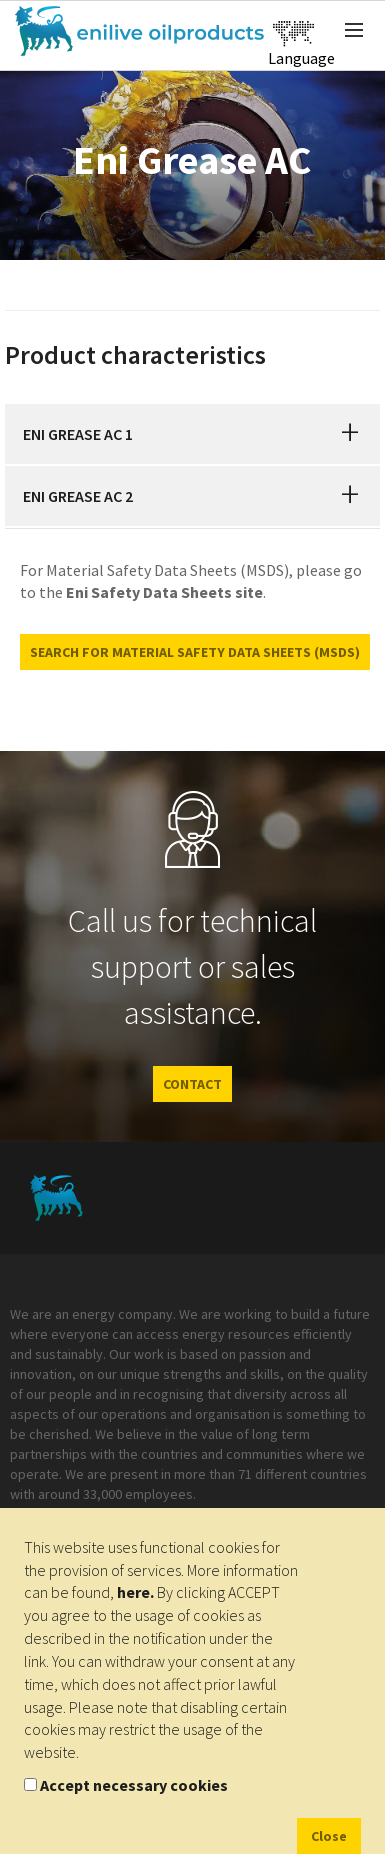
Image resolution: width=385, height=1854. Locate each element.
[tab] (192, 434)
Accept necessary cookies (134, 1785)
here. (135, 1592)
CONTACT (192, 1084)
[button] (350, 434)
